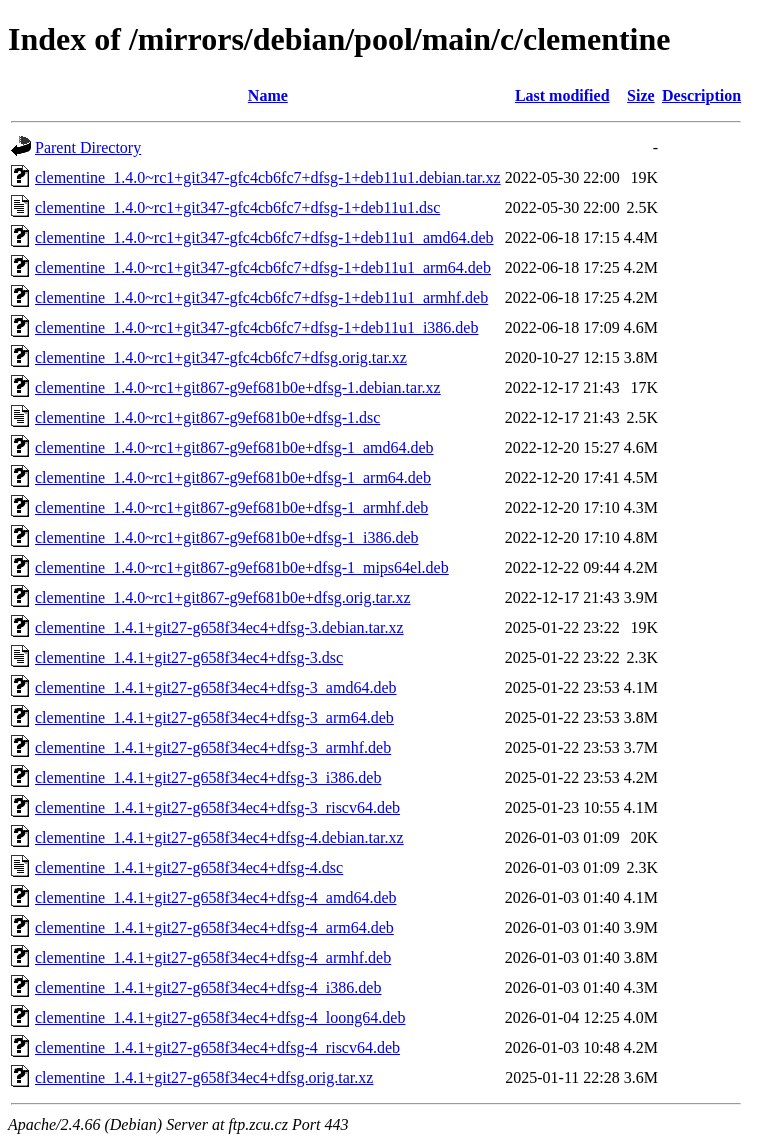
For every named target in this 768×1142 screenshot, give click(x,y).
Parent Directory (88, 147)
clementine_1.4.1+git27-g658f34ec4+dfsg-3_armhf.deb (213, 747)
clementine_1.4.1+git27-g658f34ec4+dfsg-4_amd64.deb (216, 897)
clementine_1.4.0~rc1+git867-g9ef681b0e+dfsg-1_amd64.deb (234, 447)
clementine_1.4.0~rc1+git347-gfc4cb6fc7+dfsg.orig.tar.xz (221, 357)
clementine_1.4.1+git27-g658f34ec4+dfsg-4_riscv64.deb (217, 1047)
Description (701, 95)
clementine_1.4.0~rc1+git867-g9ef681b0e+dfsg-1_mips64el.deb (242, 567)
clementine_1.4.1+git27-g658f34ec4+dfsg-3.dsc (189, 657)
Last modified (562, 95)
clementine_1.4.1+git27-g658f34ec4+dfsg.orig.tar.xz (204, 1077)
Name (268, 95)
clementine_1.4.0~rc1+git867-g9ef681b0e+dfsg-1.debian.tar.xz (238, 387)
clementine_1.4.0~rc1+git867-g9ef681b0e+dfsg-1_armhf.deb (231, 507)
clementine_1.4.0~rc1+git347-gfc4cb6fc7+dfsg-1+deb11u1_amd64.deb (264, 237)
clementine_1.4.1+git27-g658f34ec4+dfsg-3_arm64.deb (214, 717)
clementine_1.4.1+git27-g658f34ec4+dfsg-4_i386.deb (208, 987)
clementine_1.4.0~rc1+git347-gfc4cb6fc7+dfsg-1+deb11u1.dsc (237, 207)
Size (641, 95)
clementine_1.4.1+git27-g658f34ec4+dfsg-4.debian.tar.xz (219, 837)
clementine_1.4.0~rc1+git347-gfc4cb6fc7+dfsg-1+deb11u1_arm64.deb (263, 267)
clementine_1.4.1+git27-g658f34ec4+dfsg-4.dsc (189, 867)
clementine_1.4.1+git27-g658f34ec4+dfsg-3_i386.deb (208, 777)
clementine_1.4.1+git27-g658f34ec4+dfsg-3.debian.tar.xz (219, 627)
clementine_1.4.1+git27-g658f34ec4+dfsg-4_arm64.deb (214, 927)
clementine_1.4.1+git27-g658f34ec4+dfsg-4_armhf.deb (213, 957)
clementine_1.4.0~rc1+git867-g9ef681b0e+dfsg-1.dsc (207, 417)
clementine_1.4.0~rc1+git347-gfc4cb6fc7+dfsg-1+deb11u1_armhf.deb (261, 297)
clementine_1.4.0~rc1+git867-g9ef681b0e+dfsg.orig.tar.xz (223, 597)
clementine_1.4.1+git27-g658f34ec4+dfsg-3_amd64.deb (216, 687)
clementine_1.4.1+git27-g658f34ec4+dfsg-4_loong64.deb (220, 1017)
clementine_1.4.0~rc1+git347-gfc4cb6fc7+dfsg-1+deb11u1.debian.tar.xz (268, 177)
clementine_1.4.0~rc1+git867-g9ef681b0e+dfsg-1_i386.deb (227, 537)
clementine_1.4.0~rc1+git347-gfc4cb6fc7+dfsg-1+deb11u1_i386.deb (256, 327)
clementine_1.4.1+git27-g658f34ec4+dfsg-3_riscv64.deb (217, 807)
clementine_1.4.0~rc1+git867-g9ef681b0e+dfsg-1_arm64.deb (233, 477)
